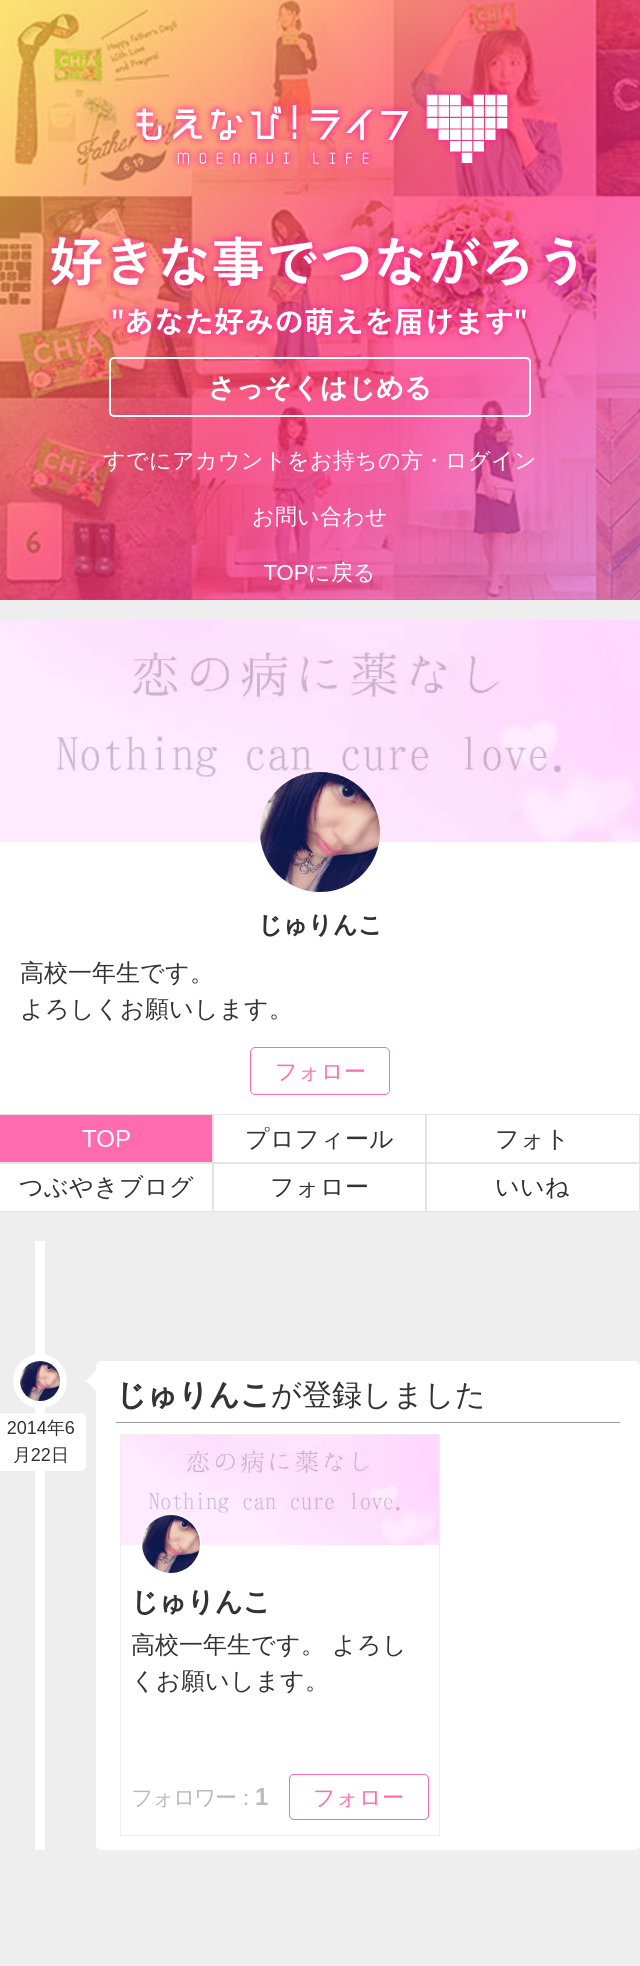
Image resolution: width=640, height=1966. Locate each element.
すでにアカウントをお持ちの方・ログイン (320, 460)
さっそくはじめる (320, 386)
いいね (532, 1186)
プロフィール (319, 1138)
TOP (106, 1138)
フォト (532, 1138)
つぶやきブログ (106, 1186)
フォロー (320, 1070)
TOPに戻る (320, 572)
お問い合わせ (320, 516)
